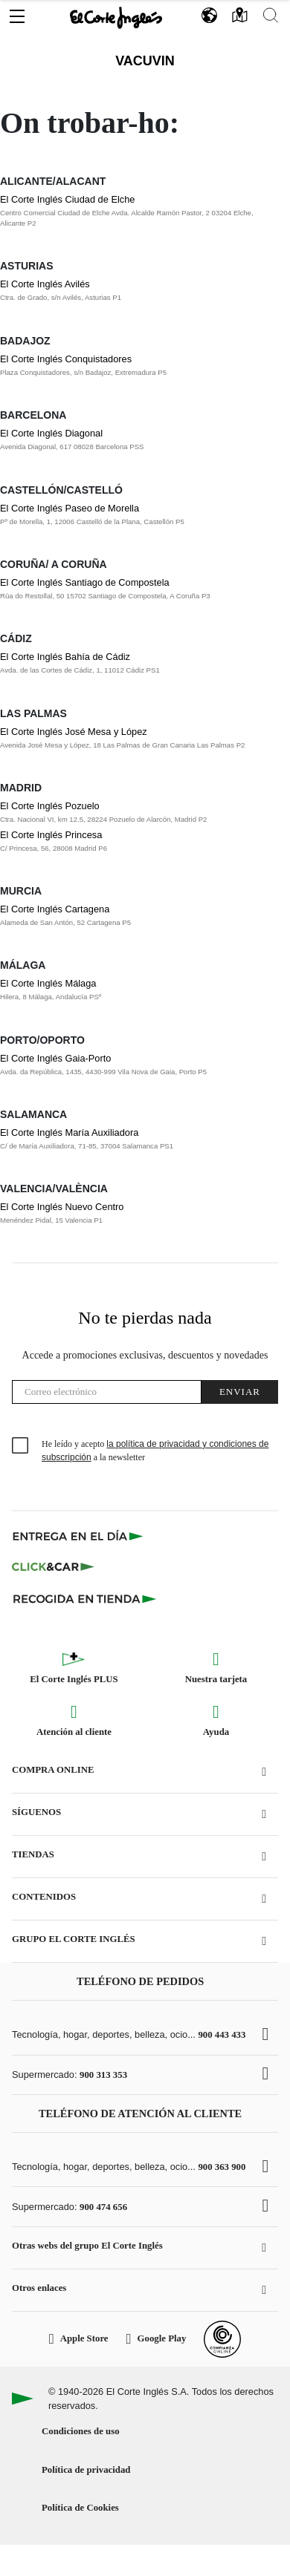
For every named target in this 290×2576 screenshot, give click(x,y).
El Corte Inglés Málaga (48, 983)
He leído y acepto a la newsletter (155, 1450)
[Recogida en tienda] (85, 1598)
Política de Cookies (80, 2508)
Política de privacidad (86, 2470)
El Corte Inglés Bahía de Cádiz (65, 656)
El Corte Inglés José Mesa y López (73, 731)
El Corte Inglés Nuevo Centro (61, 1206)
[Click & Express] (79, 1536)
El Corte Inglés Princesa (51, 834)
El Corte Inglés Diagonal (51, 433)
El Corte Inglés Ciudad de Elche (67, 199)
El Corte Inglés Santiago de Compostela (85, 582)
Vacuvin (145, 60)
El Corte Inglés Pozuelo (50, 805)
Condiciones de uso (81, 2431)
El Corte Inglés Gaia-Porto (55, 1058)
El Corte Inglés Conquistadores (66, 359)
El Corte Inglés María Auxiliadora (69, 1132)
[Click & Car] (53, 1567)
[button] (17, 13)
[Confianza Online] (222, 2339)
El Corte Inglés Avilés (45, 284)
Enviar (239, 1391)
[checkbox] (21, 1446)
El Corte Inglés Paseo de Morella (69, 508)
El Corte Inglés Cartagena (54, 909)
